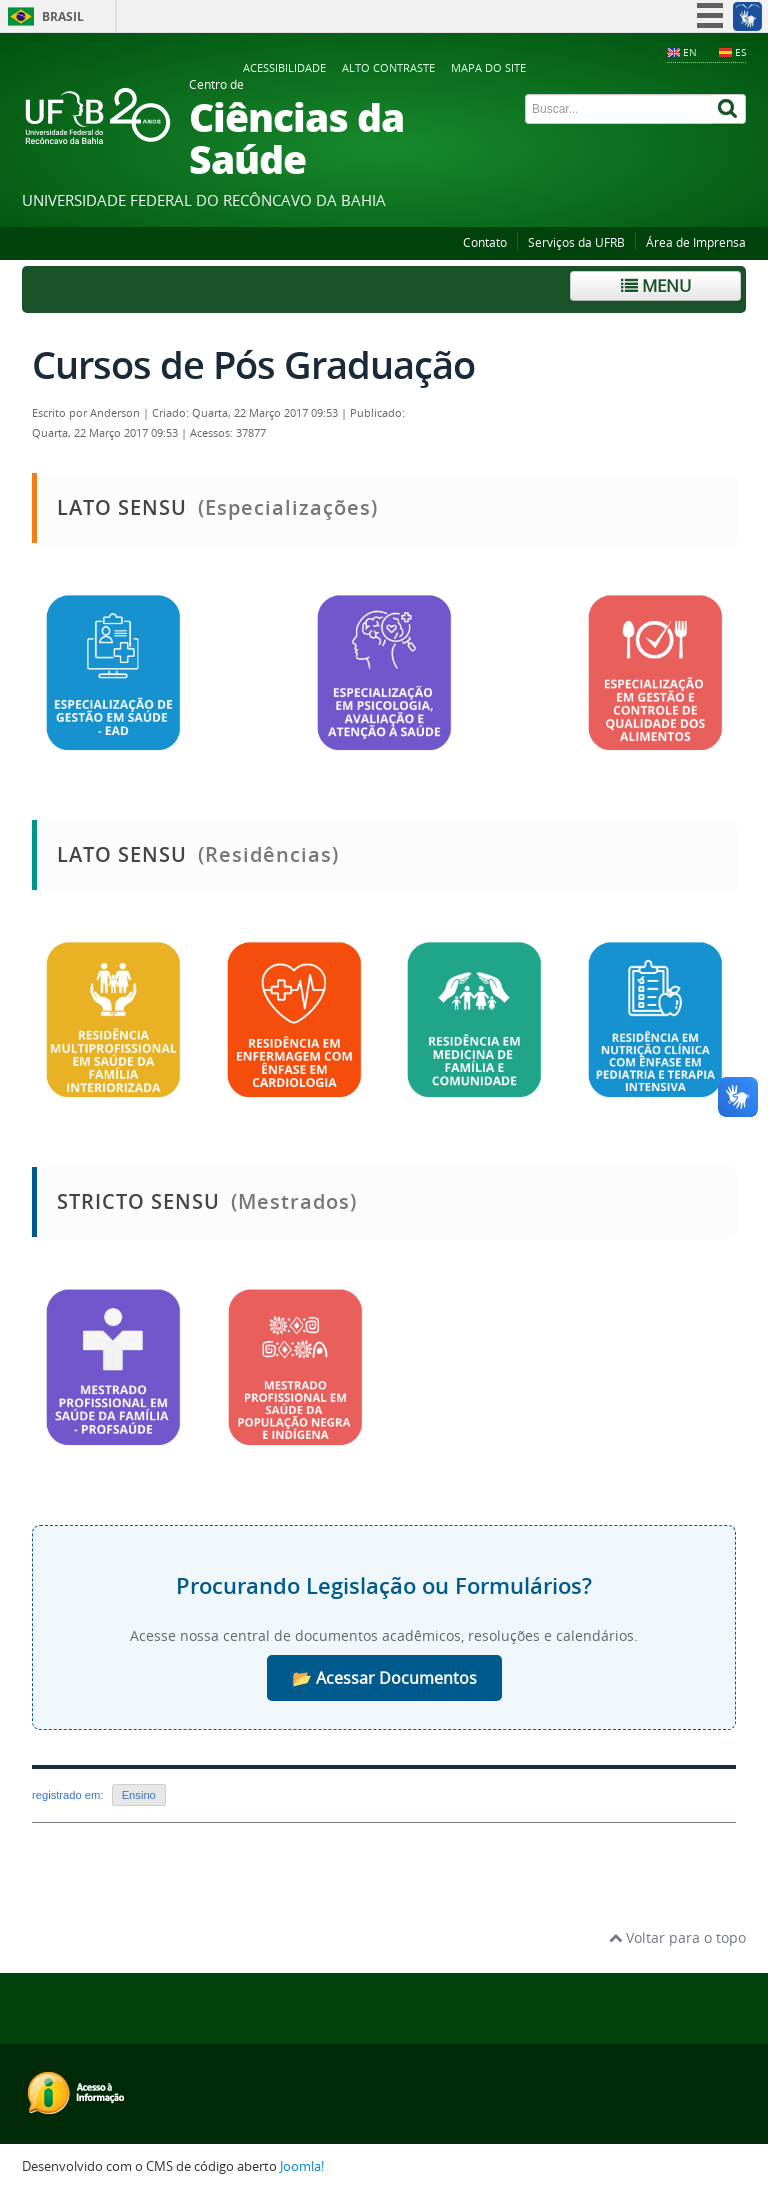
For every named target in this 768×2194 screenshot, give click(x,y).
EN (690, 52)
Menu (656, 285)
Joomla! (302, 2166)
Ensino (139, 1795)
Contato (485, 242)
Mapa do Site (488, 67)
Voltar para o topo (677, 1937)
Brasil (63, 16)
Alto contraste (388, 67)
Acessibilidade (284, 67)
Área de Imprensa (696, 242)
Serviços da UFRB (576, 242)
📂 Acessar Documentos (384, 1678)
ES (740, 52)
